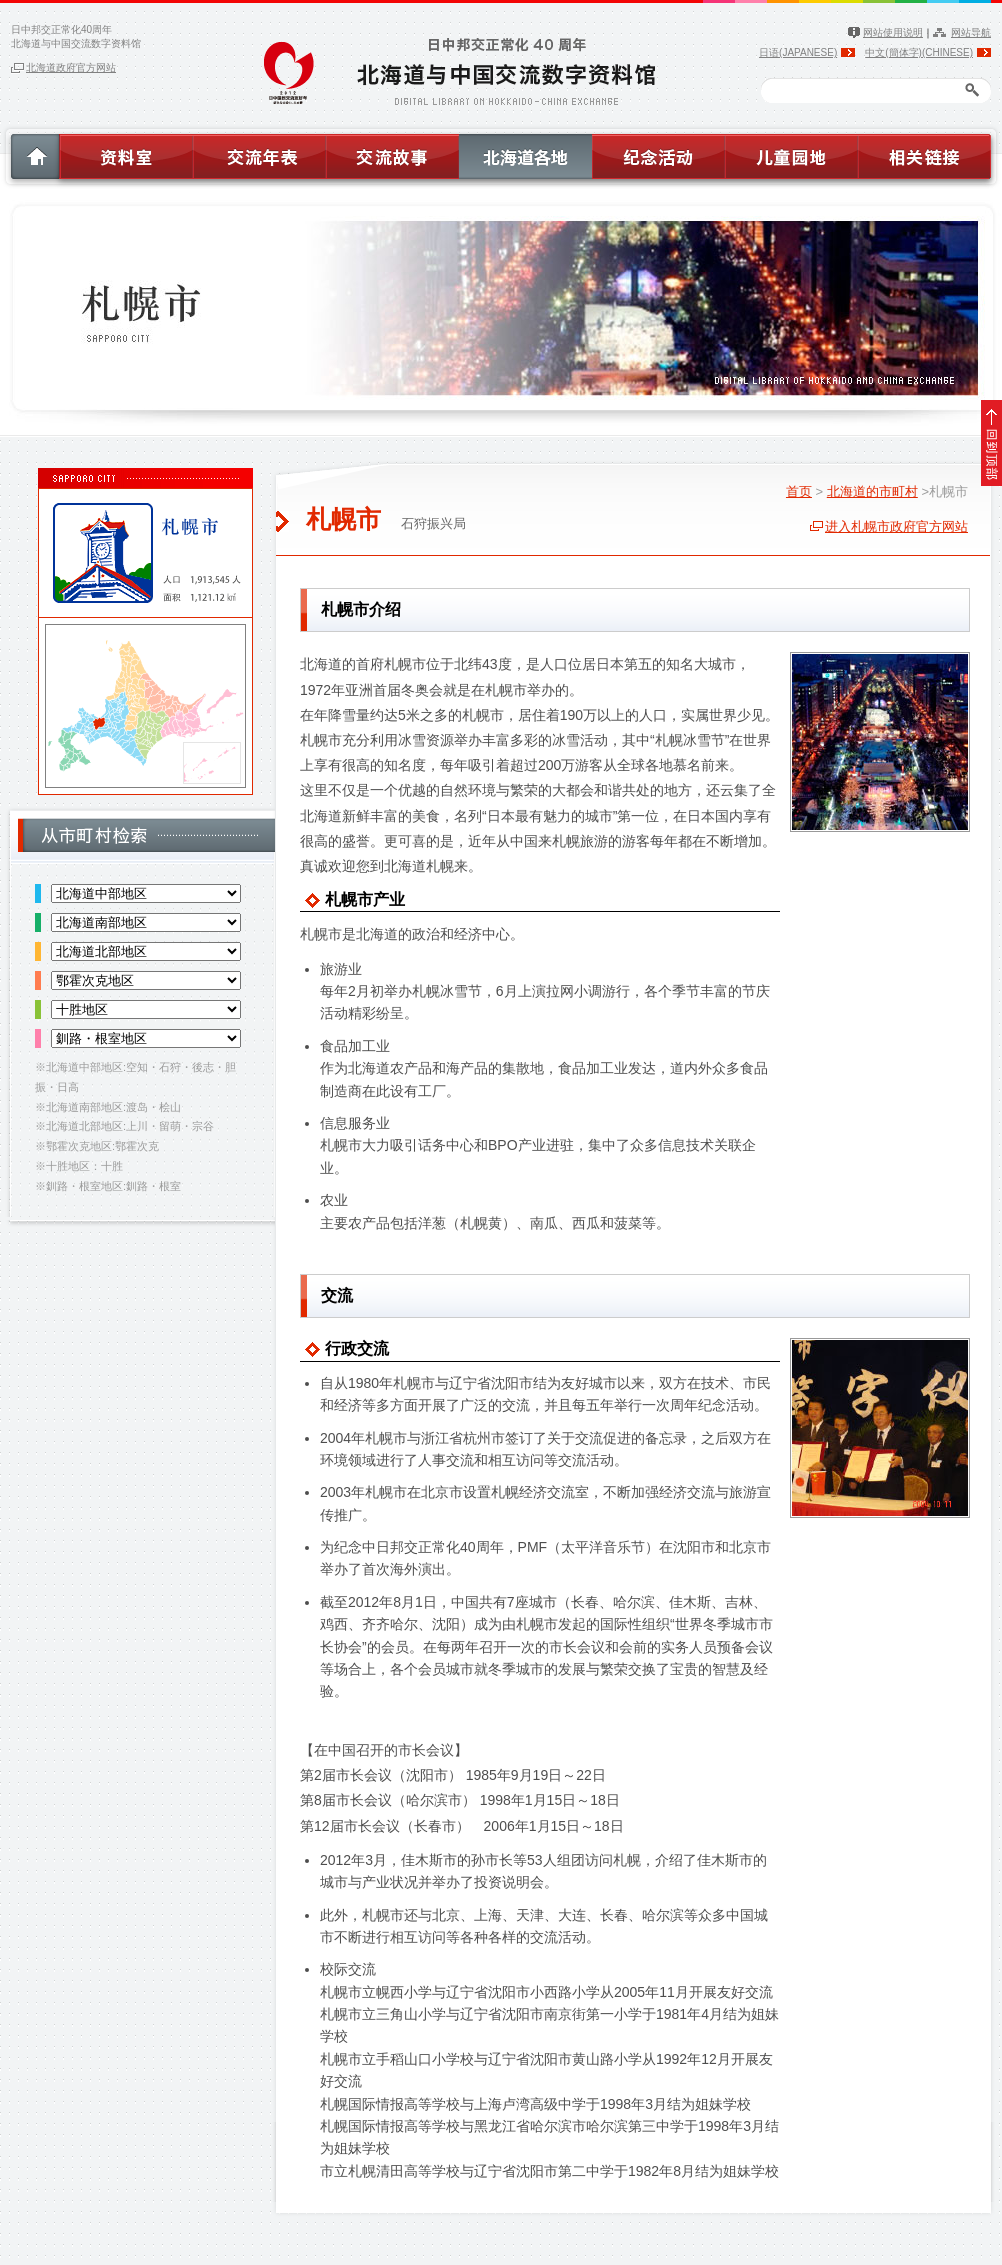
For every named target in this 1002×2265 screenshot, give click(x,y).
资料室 (125, 153)
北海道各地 (525, 153)
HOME (29, 153)
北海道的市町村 (872, 491)
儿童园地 (791, 153)
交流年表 (259, 153)
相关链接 (928, 153)
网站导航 (971, 32)
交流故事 (392, 153)
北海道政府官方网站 (71, 67)
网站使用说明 (893, 32)
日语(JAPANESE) (798, 52)
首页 (799, 491)
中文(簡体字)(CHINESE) (919, 52)
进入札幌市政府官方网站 (896, 526)
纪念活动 (658, 153)
